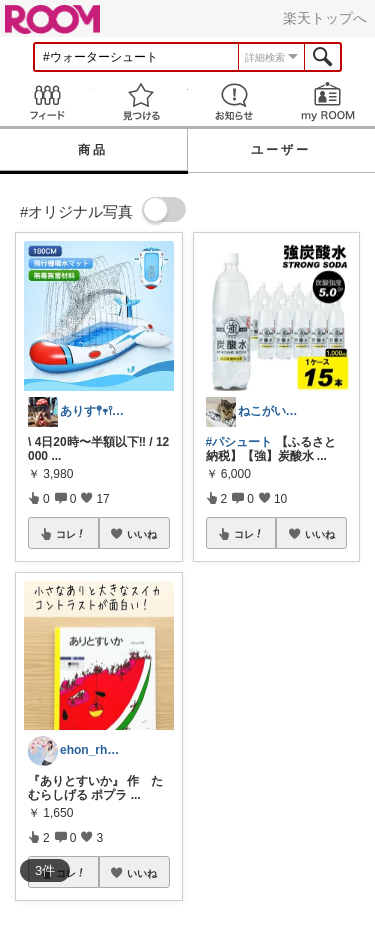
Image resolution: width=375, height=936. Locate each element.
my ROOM (328, 101)
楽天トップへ (325, 18)
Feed (47, 101)
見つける (141, 101)
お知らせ (235, 101)
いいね (142, 534)
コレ (71, 534)
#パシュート (239, 442)
